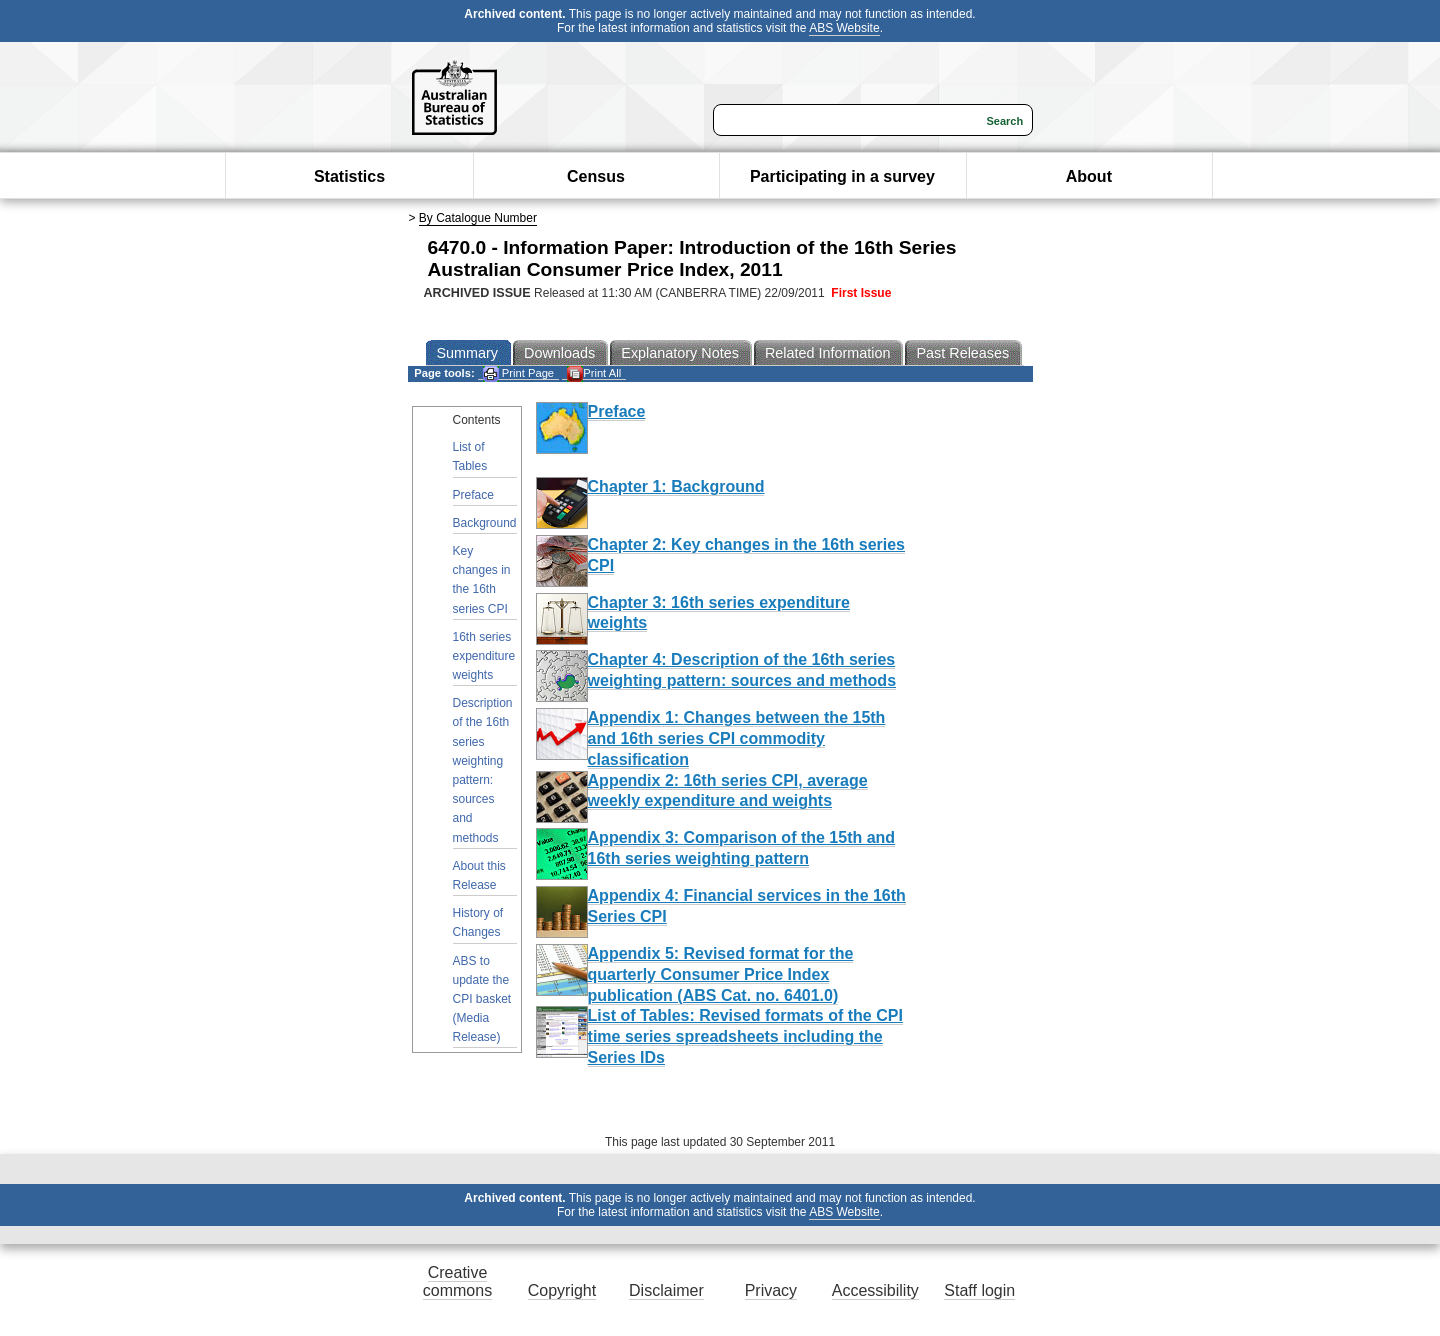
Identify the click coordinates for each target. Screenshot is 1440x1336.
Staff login (979, 1290)
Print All (594, 373)
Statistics (349, 176)
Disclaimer (666, 1290)
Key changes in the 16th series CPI (482, 580)
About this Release (479, 875)
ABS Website (844, 28)
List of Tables (470, 456)
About (1089, 176)
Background (485, 523)
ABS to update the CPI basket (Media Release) (482, 999)
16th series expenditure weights (484, 656)
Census (596, 176)
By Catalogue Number (478, 218)
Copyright (562, 1290)
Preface (473, 495)
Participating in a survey (842, 176)
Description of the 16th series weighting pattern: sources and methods (483, 770)
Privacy (771, 1290)
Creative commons (457, 1281)
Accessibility (875, 1290)
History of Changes (478, 922)
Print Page (518, 373)
